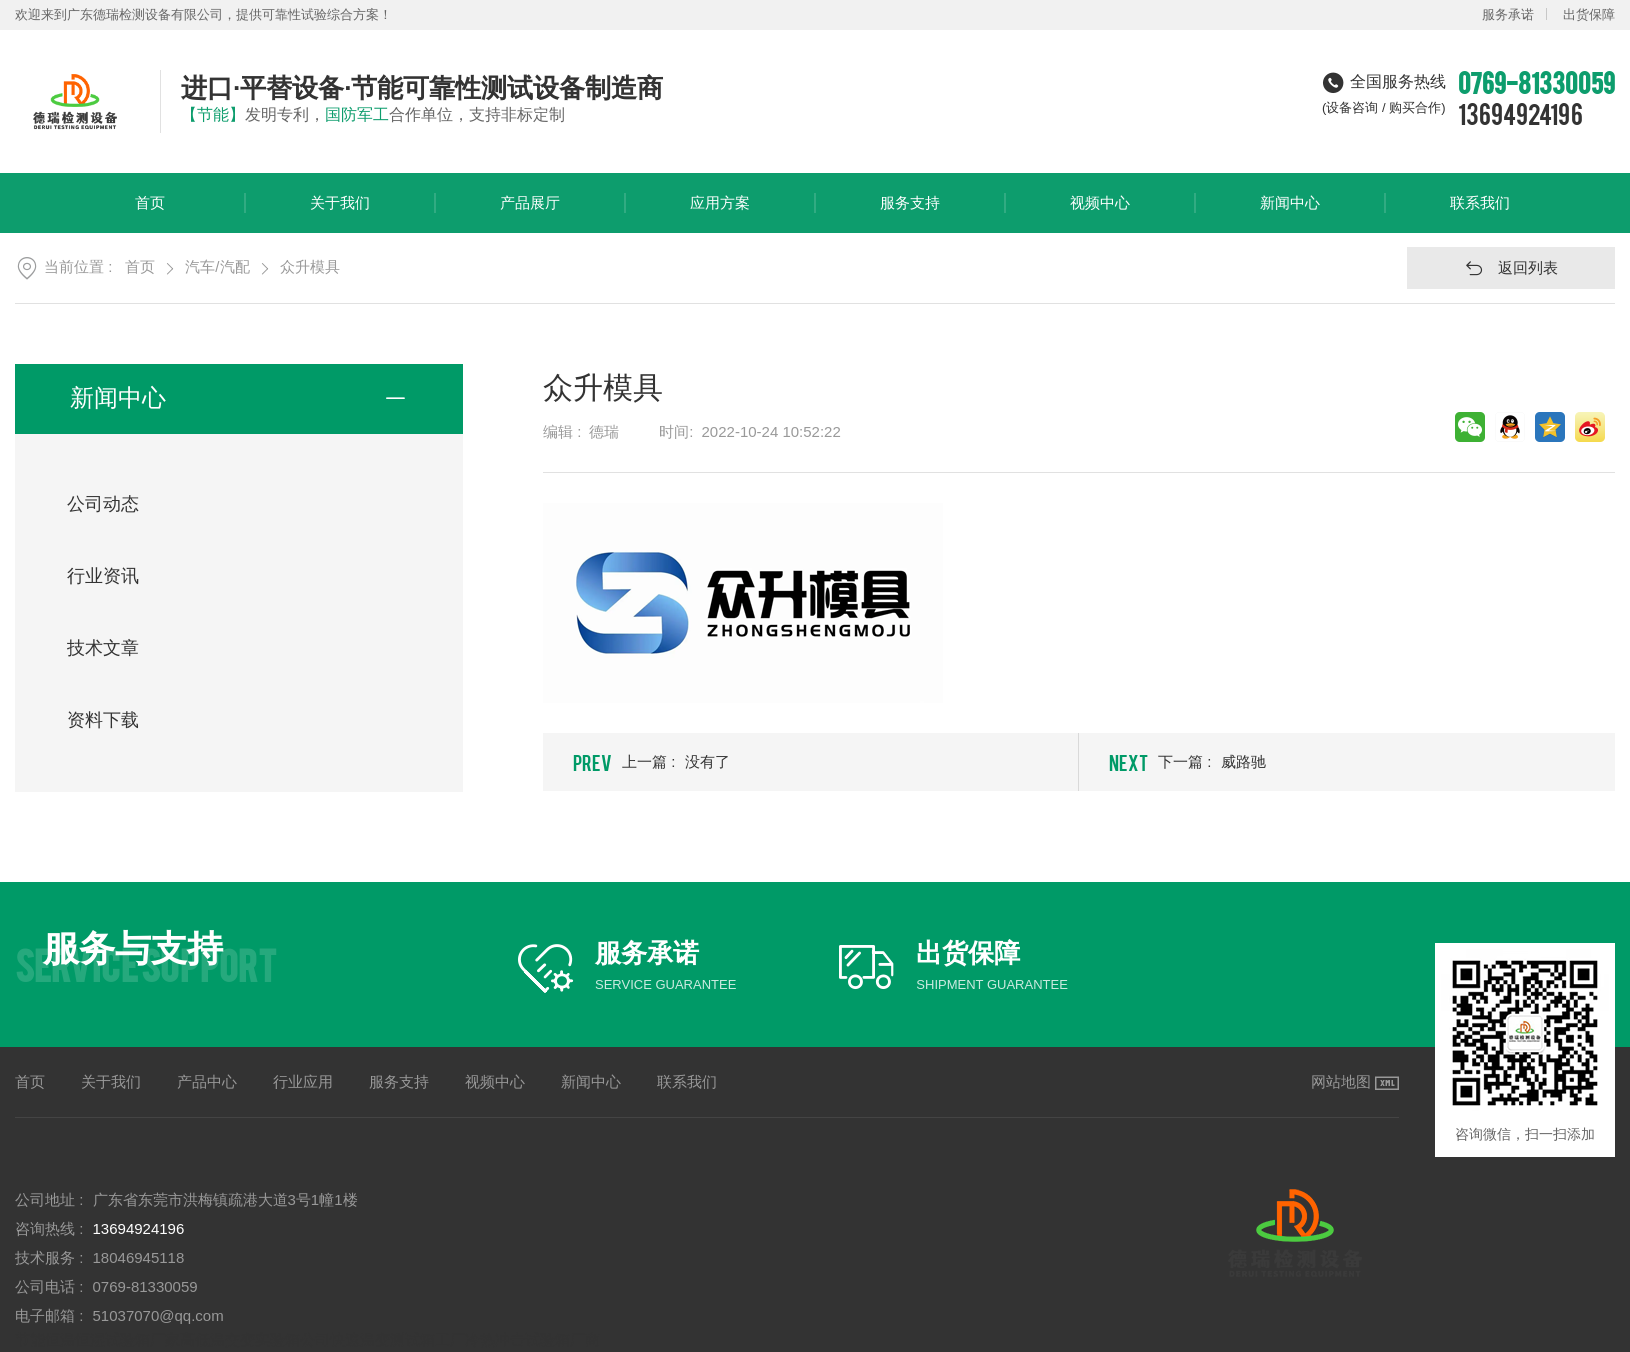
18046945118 (139, 1257)
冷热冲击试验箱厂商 (532, 1339)
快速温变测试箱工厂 (397, 1339)
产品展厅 (530, 213)
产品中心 (207, 1081)
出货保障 (1589, 14)
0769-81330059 (145, 1286)
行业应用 (303, 1081)
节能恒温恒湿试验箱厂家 (97, 1339)
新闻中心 (1290, 213)
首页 (150, 213)
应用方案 (720, 213)
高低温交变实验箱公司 (255, 1339)
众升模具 (310, 266)
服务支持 (910, 213)
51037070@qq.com (158, 1315)
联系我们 (1480, 213)
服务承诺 (1508, 14)
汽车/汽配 (217, 266)
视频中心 (1100, 213)
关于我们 (340, 213)
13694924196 (1520, 113)
